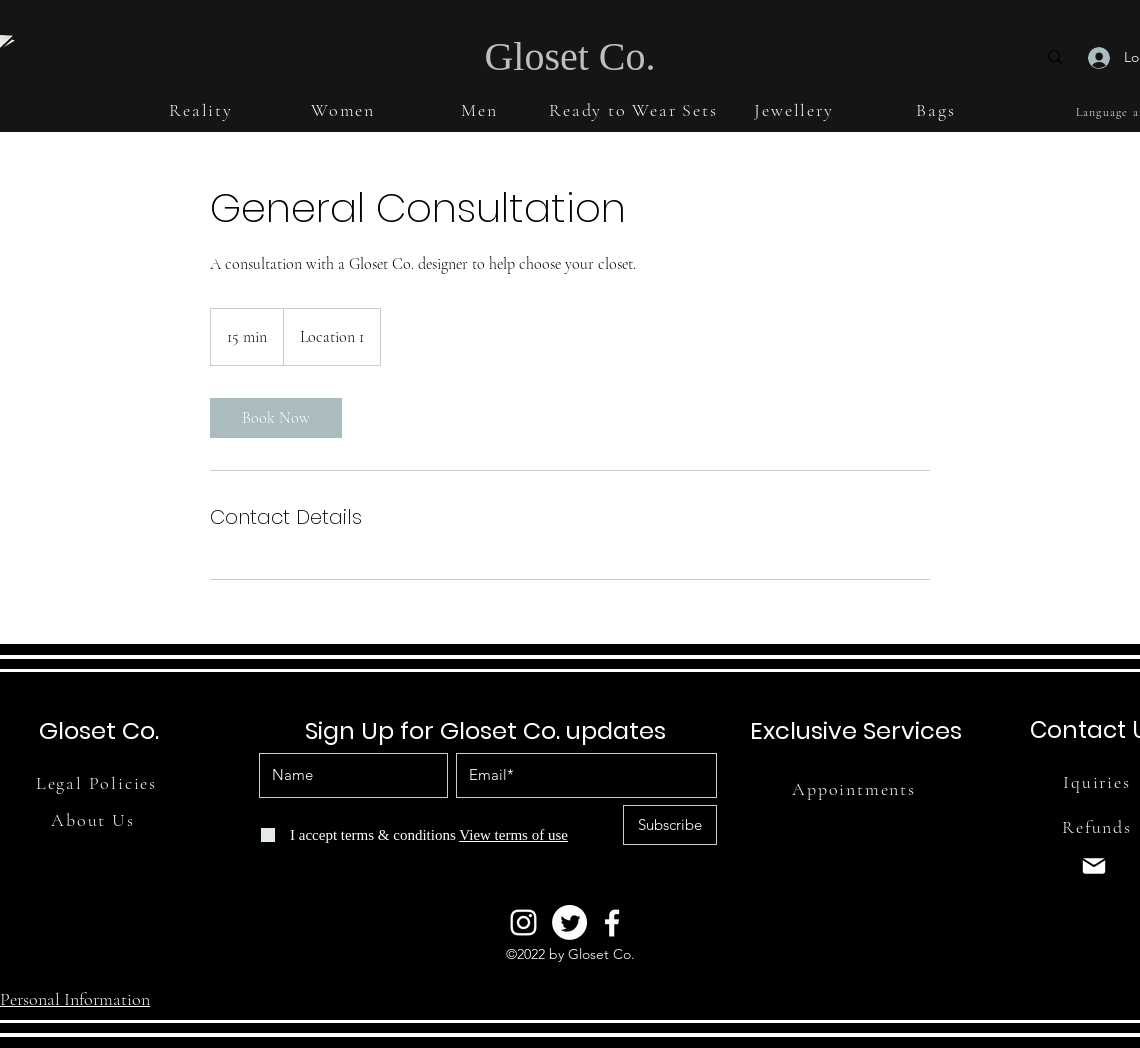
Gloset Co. (569, 56)
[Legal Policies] (98, 782)
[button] (203, 110)
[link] (276, 418)
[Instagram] (523, 922)
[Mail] (1094, 866)
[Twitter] (569, 922)
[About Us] (95, 820)
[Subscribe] (670, 825)
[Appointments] (856, 789)
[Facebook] (612, 923)
